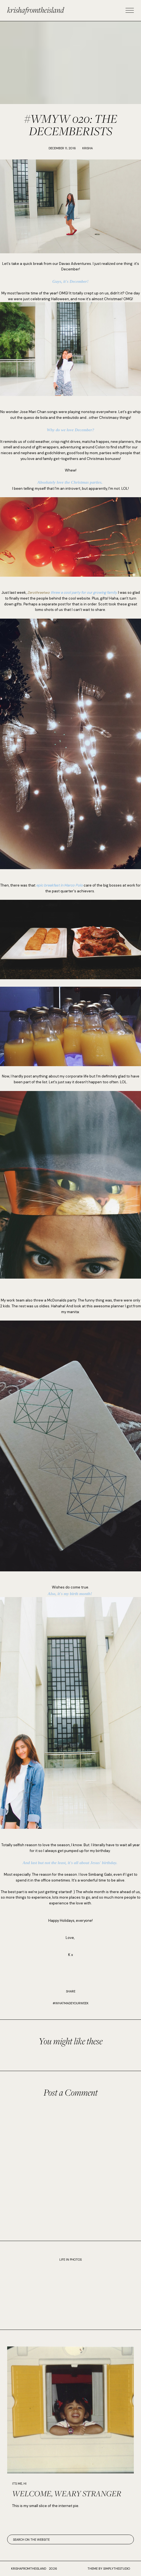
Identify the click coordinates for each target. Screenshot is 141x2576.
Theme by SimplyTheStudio (108, 2568)
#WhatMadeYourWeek (71, 2003)
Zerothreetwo (38, 592)
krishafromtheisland (35, 10)
